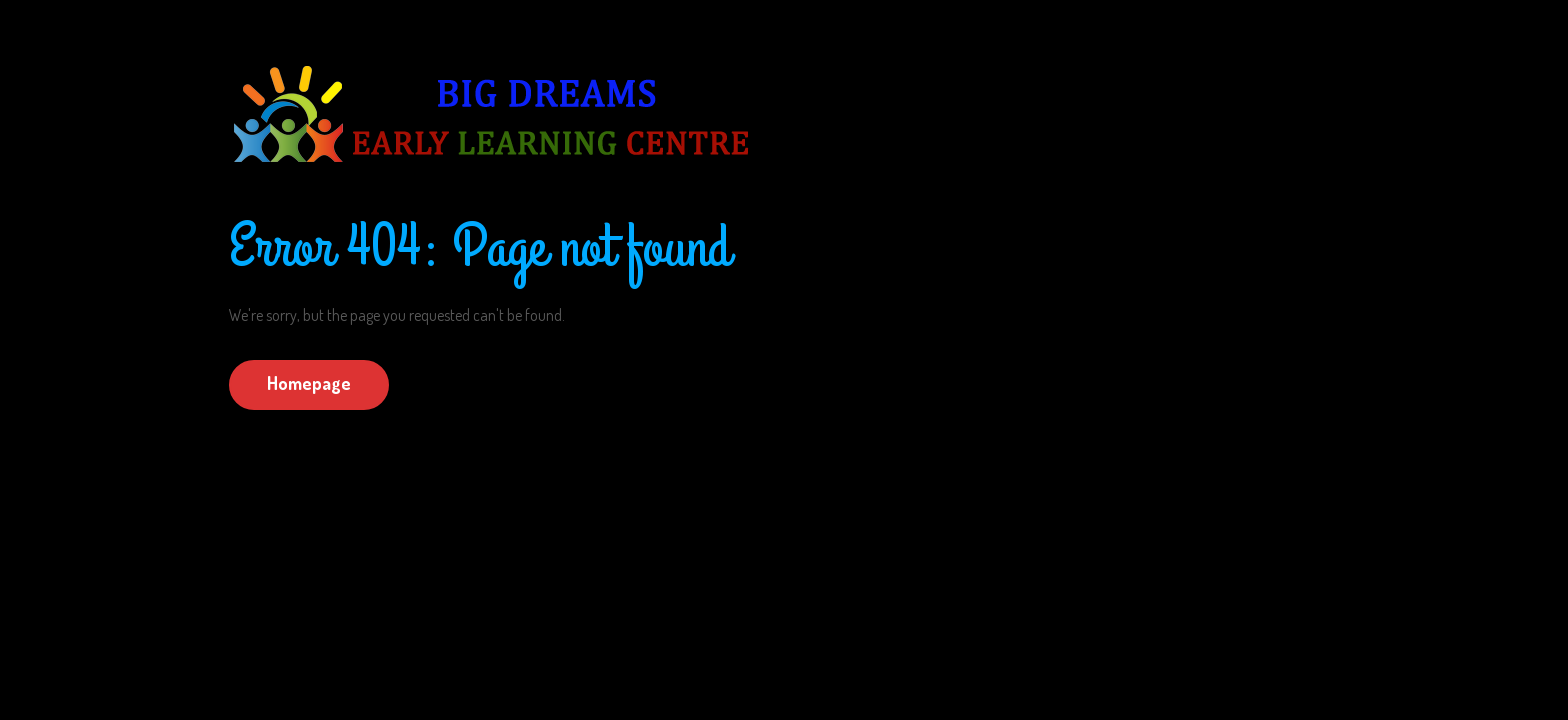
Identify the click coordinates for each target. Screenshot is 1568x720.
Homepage (309, 383)
